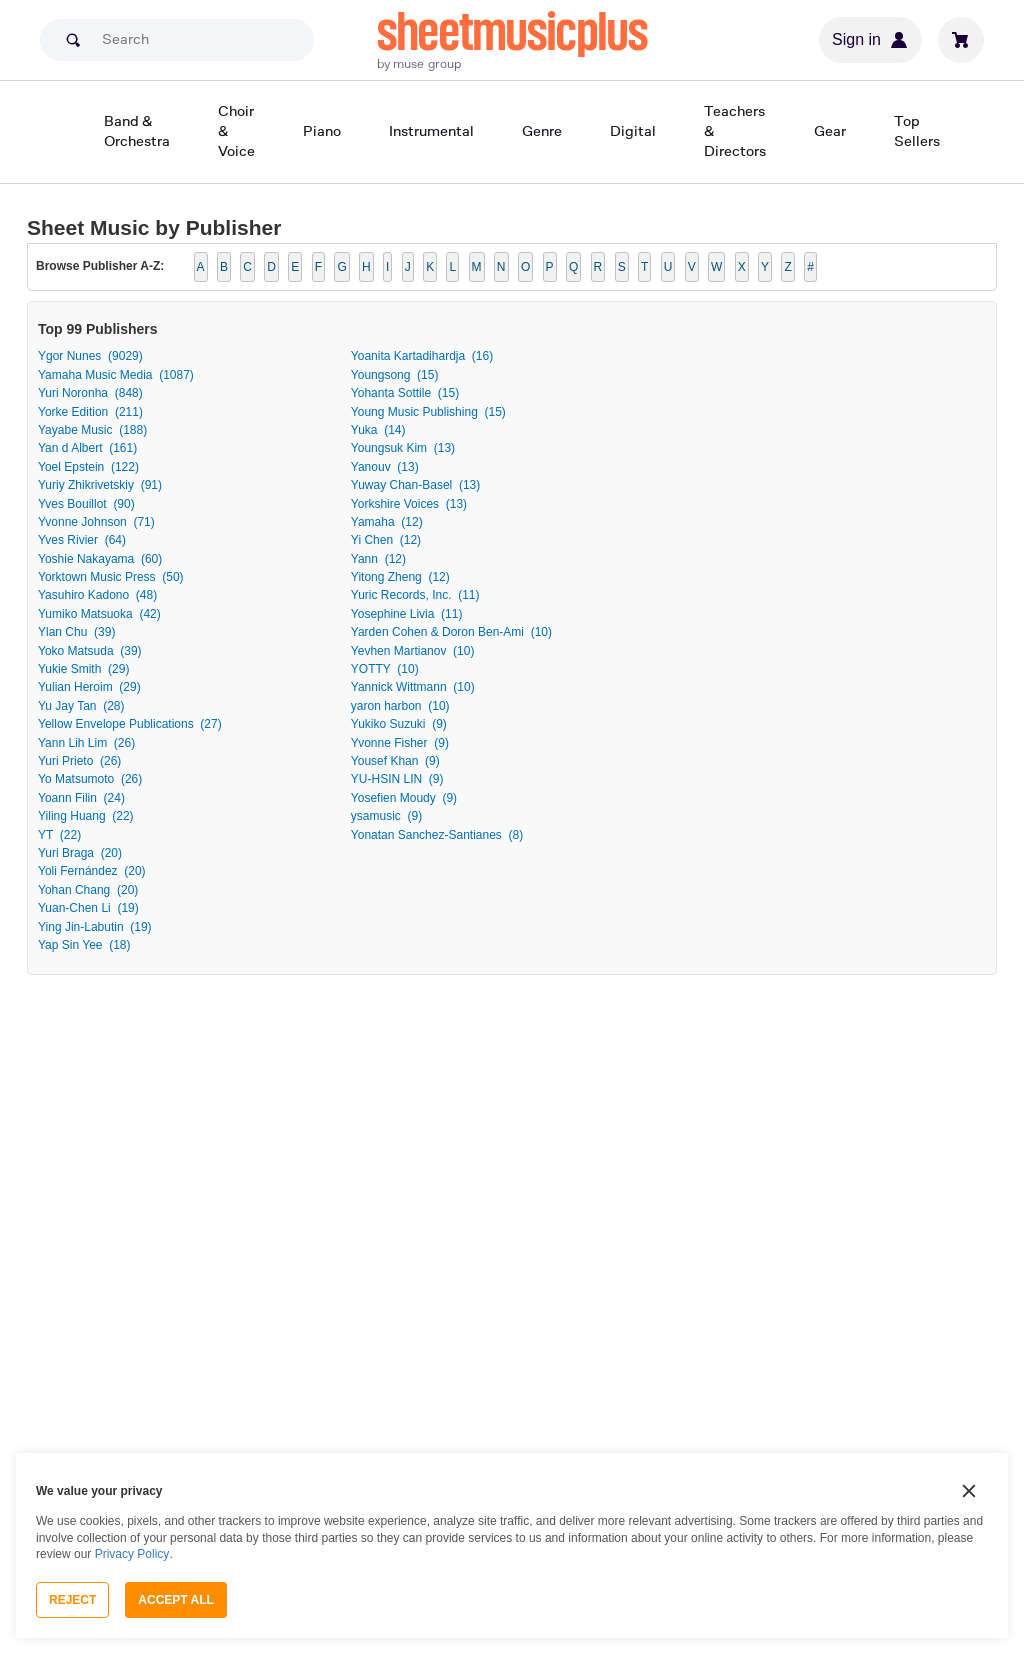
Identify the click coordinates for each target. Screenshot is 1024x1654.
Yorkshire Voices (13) (409, 504)
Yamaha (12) (387, 522)
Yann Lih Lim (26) (86, 743)
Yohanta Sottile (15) (405, 393)
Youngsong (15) (395, 375)
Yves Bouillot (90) (86, 504)
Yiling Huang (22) (86, 816)
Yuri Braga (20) (80, 853)
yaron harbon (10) (400, 706)
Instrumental (431, 130)
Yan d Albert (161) (87, 448)
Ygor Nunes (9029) (90, 356)
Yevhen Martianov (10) (413, 651)
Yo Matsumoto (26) (90, 779)
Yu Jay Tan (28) (81, 706)
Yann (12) (378, 559)
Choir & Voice (236, 130)
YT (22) (59, 835)
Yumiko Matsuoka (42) (99, 614)
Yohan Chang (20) (88, 890)
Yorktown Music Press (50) (111, 577)
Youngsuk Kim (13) (403, 448)
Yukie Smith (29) (83, 669)
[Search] (177, 40)
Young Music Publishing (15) (428, 412)
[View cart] (961, 40)
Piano (322, 130)
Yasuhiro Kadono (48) (97, 595)
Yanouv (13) (385, 467)
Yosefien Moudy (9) (404, 798)
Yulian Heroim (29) (89, 687)
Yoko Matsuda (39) (90, 651)
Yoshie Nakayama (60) (100, 559)
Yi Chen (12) (386, 540)
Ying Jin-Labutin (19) (95, 927)
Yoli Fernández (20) (92, 871)
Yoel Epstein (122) (88, 467)
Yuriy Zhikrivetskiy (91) (100, 485)
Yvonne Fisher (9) (400, 743)
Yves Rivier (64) (82, 540)
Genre (542, 130)
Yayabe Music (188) (92, 430)
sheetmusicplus (512, 32)
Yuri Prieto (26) (79, 761)
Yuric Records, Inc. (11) (415, 595)
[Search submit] (73, 40)
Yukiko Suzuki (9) (399, 724)
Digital (633, 130)
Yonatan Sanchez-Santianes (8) (437, 835)
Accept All (176, 1600)
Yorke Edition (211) (90, 412)
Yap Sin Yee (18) (84, 945)
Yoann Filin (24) (81, 798)
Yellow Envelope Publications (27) (130, 724)
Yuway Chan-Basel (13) (415, 485)
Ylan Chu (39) (76, 632)
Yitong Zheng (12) (400, 577)
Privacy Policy (132, 1554)
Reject (72, 1600)
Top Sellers (917, 130)
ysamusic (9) (386, 816)
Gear (830, 130)
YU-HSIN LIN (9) (397, 779)
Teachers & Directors (735, 130)
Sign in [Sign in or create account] (870, 40)
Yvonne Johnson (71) (96, 522)
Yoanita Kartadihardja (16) (422, 356)
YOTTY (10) (385, 669)
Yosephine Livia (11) (407, 614)
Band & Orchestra (137, 130)
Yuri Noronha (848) (90, 393)
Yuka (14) (378, 430)
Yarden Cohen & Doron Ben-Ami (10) (451, 632)
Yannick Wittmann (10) (413, 687)
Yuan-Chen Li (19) (88, 908)
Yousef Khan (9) (395, 761)
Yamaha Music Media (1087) (116, 375)
